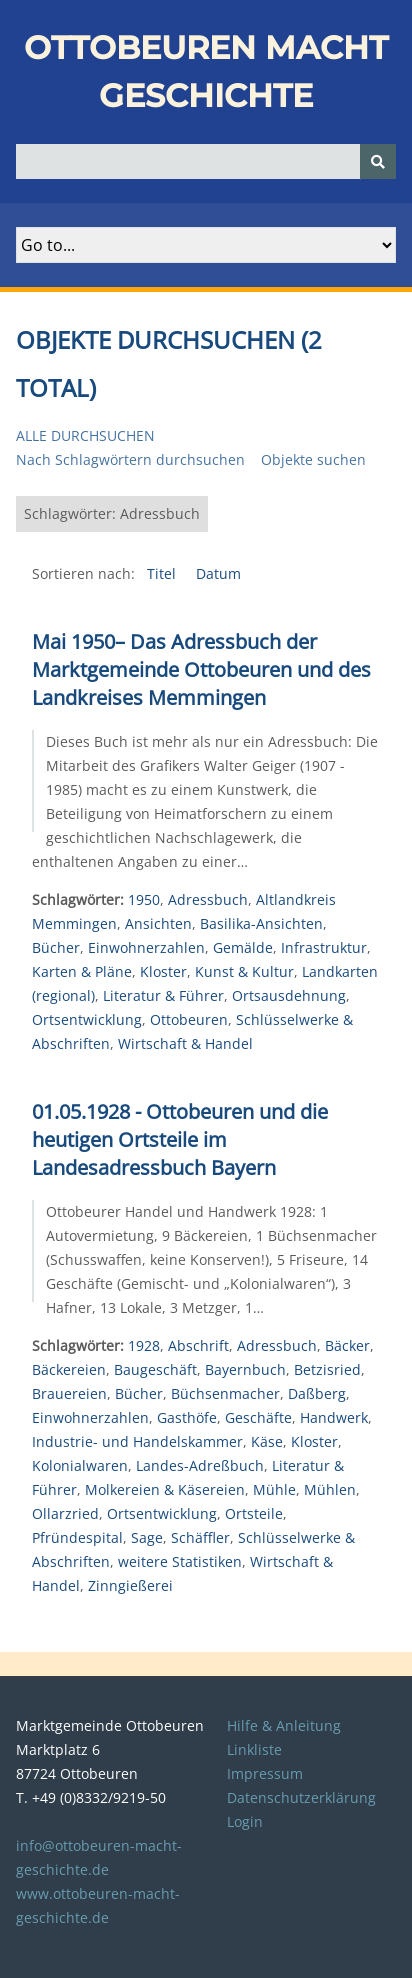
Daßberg (317, 1393)
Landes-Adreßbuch (200, 1465)
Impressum (265, 1773)
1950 (144, 899)
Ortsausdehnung (289, 995)
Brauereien (69, 1393)
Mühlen (330, 1489)
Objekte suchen (313, 459)
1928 (144, 1345)
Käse (267, 1441)
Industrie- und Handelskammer (137, 1441)
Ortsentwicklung (87, 1019)
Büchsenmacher (225, 1393)
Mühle (274, 1489)
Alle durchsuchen (85, 435)
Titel (163, 573)
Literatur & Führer (163, 995)
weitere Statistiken (180, 1561)
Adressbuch (208, 899)
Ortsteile (254, 1513)
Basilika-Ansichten (261, 923)
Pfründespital (77, 1537)
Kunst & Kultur (244, 971)
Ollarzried (65, 1513)
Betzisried (327, 1369)
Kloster (163, 971)
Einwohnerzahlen (146, 947)
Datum (218, 573)
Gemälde (243, 947)
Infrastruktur (324, 947)
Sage (147, 1537)
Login (245, 1821)
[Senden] (378, 161)
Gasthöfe (187, 1417)
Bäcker (347, 1345)
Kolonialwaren (80, 1465)
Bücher (56, 947)
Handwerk (334, 1417)
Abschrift (198, 1345)
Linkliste (254, 1749)
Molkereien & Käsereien (165, 1489)
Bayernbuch (245, 1369)
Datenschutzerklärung (301, 1797)
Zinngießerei (130, 1585)
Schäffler (200, 1537)
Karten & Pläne (82, 971)
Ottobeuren (189, 1019)
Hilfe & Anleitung (284, 1725)
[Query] (206, 161)
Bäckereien (69, 1369)
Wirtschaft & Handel (185, 1043)
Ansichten (158, 923)
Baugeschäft (155, 1369)
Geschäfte (258, 1417)
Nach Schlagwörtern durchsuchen (130, 459)
